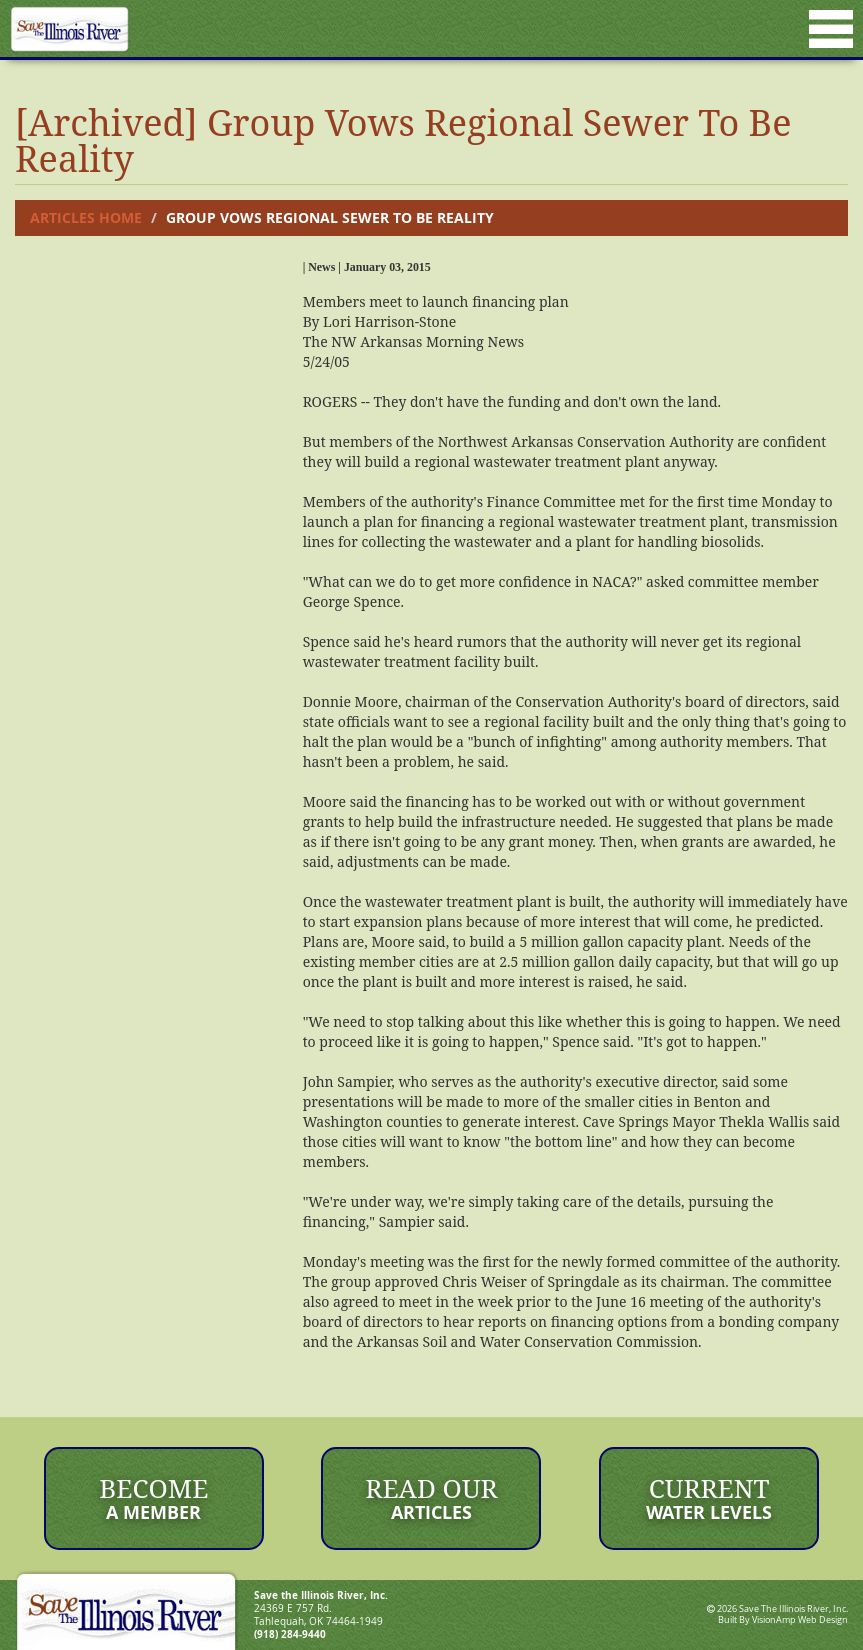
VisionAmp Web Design (800, 1620)
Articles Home (86, 217)
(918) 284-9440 (290, 1634)
